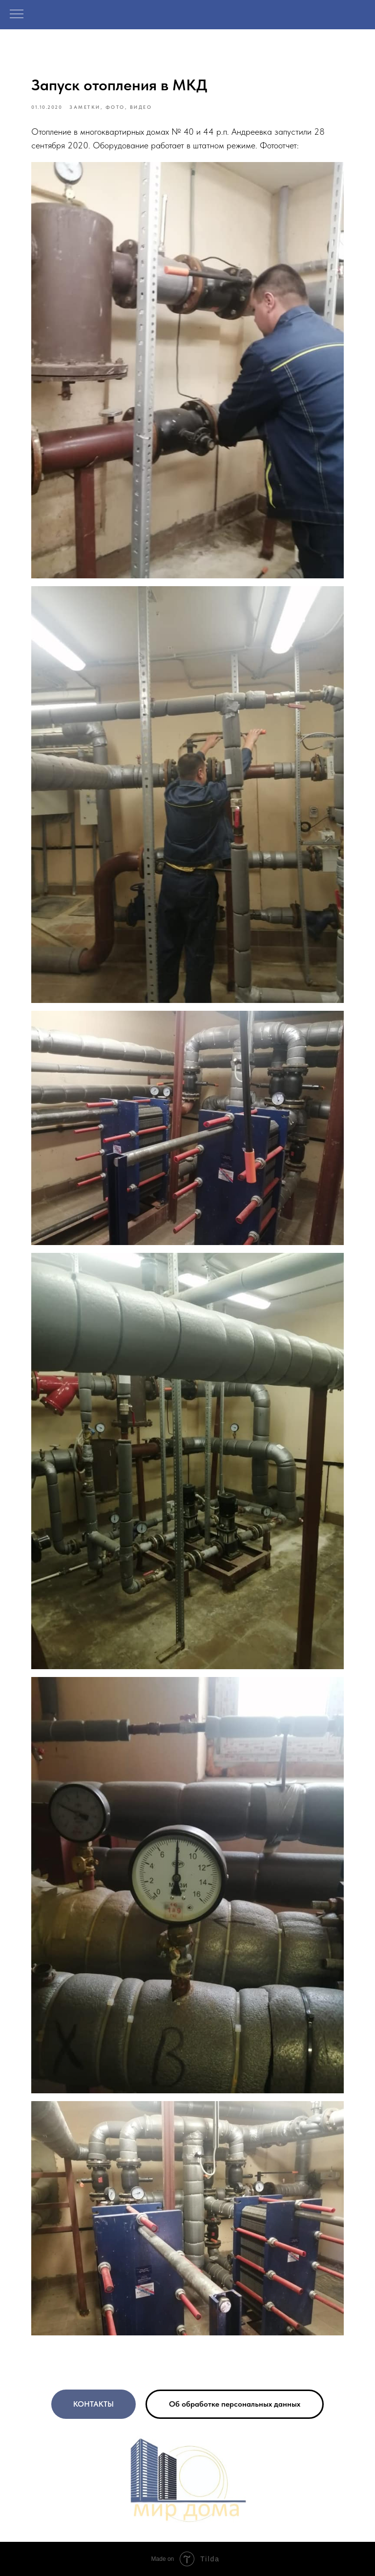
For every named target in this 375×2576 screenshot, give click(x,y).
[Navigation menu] (16, 15)
